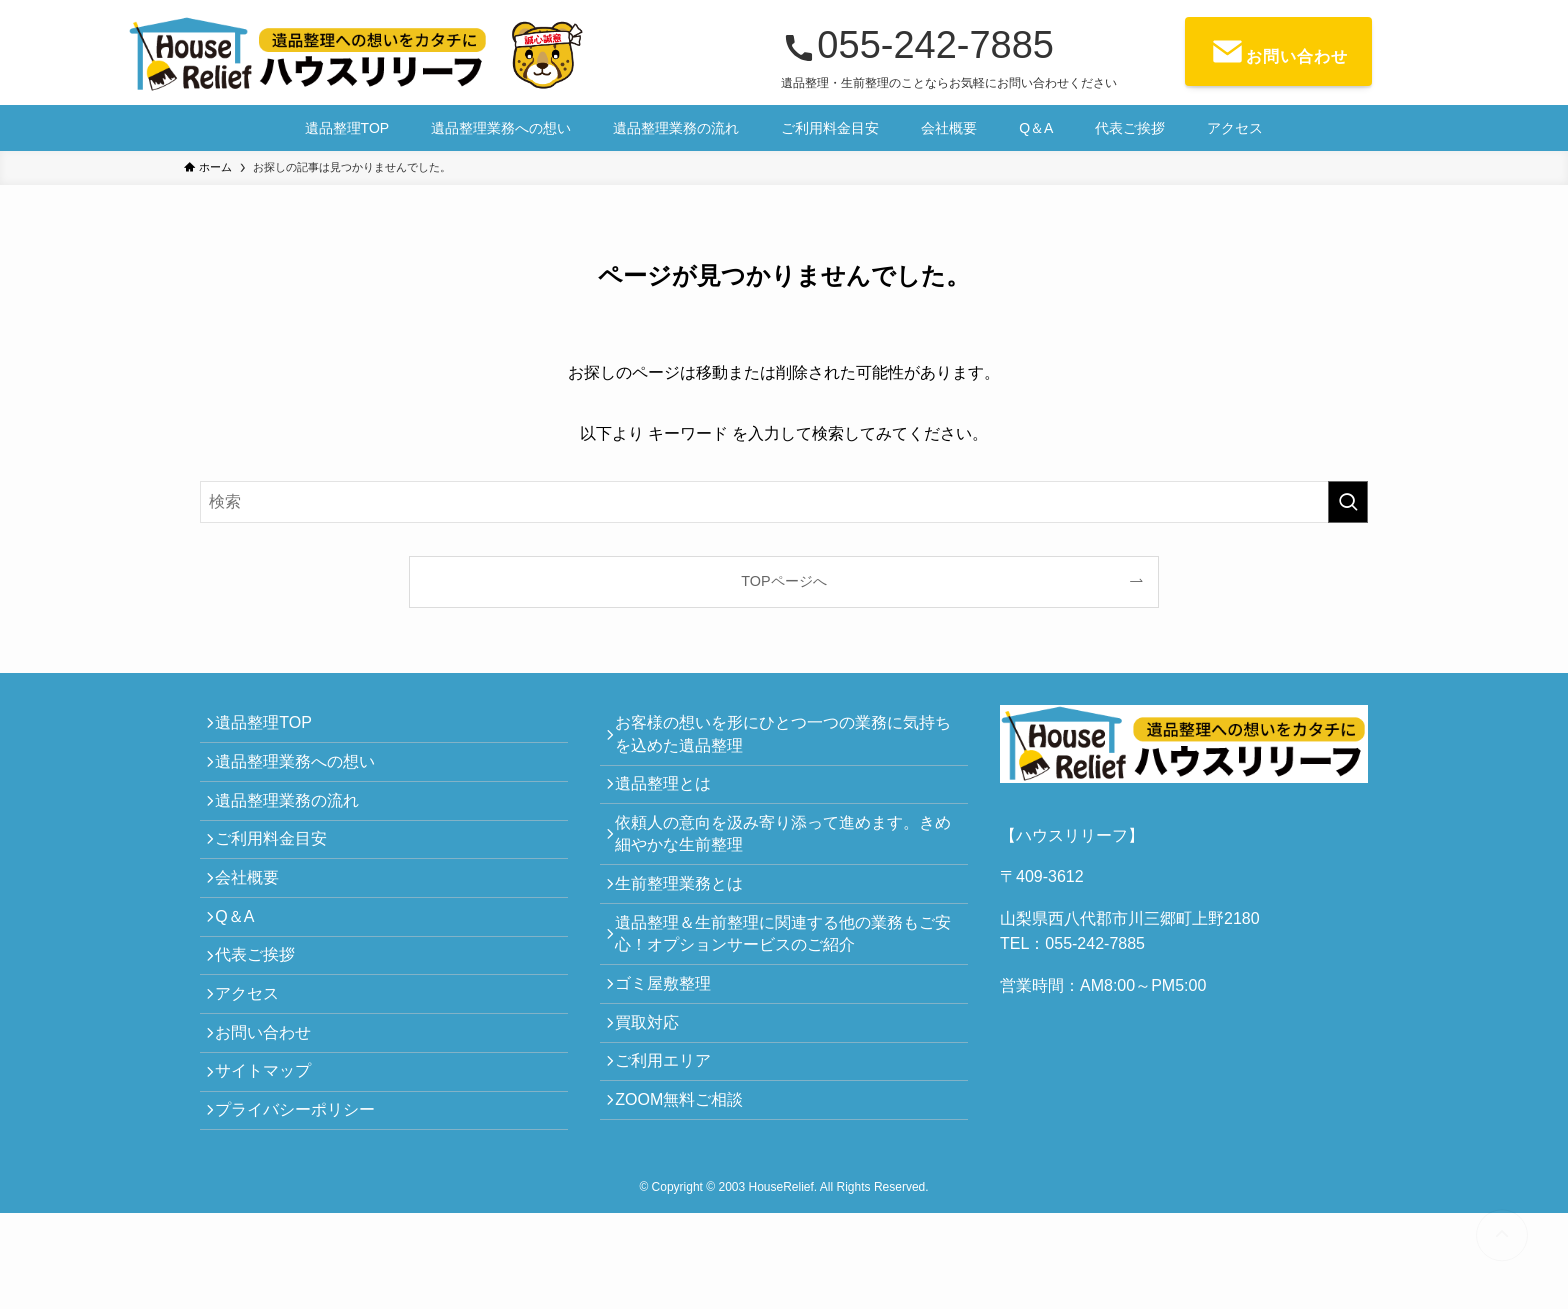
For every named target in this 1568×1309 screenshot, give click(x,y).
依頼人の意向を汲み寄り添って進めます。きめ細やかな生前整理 (784, 855)
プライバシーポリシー (304, 1200)
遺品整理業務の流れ (296, 821)
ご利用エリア (672, 1125)
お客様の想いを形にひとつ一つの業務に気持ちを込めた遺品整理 (784, 738)
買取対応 (656, 1078)
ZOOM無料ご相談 (688, 1173)
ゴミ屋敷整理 (672, 1031)
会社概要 (256, 916)
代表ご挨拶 (264, 1011)
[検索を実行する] (1348, 502)
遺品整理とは (672, 796)
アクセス (256, 1058)
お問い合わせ (272, 1106)
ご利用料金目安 (280, 869)
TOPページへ (783, 581)
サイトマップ (272, 1153)
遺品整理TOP (272, 727)
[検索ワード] (784, 502)
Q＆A (243, 963)
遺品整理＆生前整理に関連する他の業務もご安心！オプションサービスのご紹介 (784, 972)
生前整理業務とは (688, 913)
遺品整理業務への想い (304, 774)
